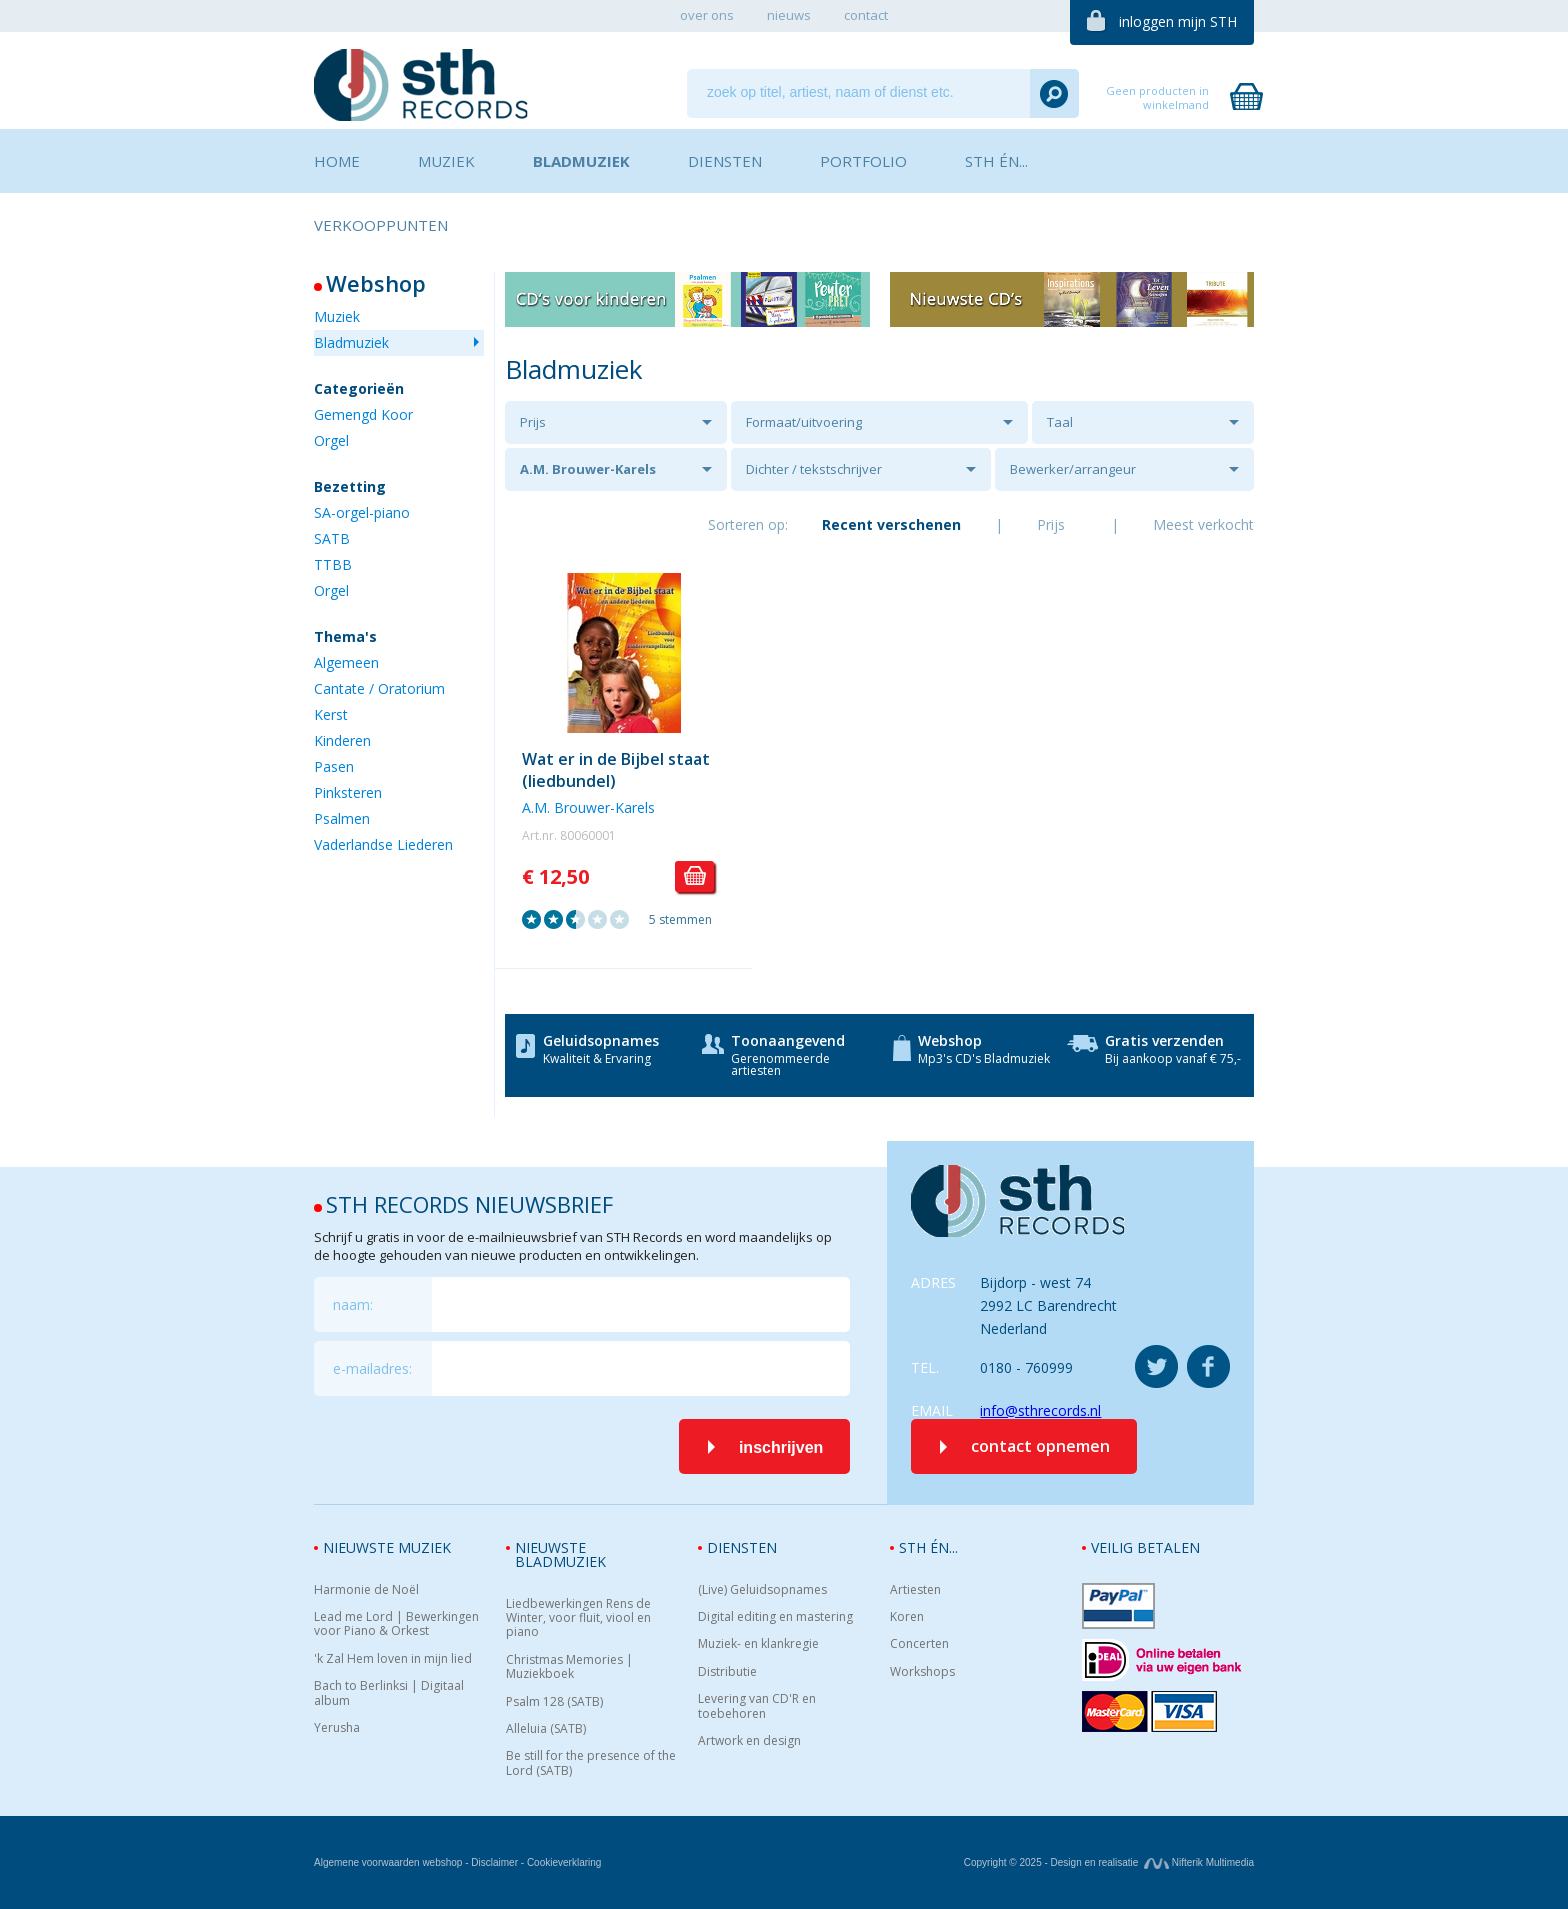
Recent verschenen (891, 524)
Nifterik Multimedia (1199, 1862)
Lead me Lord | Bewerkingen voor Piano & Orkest (396, 1624)
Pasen (334, 766)
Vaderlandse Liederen (383, 844)
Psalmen (342, 818)
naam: (353, 1304)
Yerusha (337, 1728)
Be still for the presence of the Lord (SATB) (591, 1763)
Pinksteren (348, 792)
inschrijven (781, 1447)
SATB (332, 538)
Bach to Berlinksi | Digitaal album (389, 1693)
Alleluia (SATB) (546, 1729)
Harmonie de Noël (366, 1590)
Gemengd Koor (363, 414)
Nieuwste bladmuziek (560, 1554)
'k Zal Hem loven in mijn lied (393, 1659)
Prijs (533, 422)
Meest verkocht (1203, 524)
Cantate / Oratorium (379, 688)
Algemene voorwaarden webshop (388, 1862)
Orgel (331, 440)
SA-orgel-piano (362, 512)
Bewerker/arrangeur (1073, 469)
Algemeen (346, 662)
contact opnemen (1040, 1446)
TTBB (333, 564)
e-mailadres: (372, 1368)
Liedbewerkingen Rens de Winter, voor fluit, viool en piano (578, 1618)
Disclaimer (494, 1862)
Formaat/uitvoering (804, 422)
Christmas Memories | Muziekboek (569, 1667)
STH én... (928, 1547)
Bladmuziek (351, 342)
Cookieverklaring (564, 1862)
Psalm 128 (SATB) (554, 1702)
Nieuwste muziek (387, 1547)
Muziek (337, 316)
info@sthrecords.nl (1040, 1410)
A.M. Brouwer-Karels (588, 469)
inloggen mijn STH (1178, 21)
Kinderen (342, 740)
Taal (1060, 422)
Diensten (742, 1547)
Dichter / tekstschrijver (814, 469)
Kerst (331, 714)
